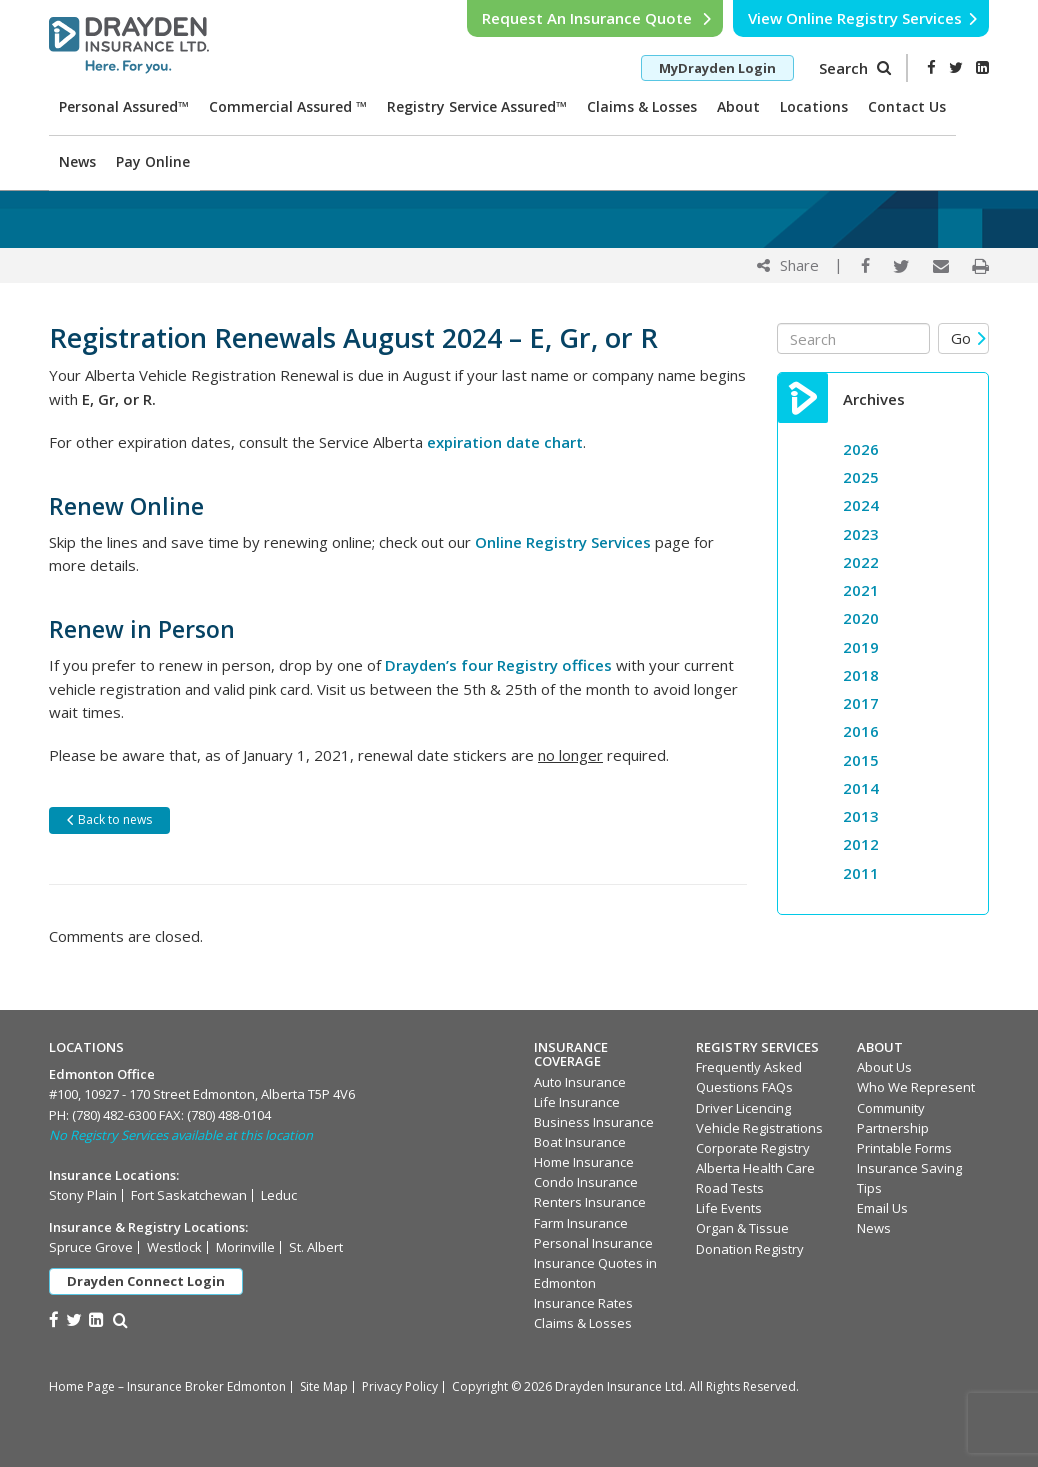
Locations (814, 106)
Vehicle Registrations (759, 1128)
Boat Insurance (580, 1142)
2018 (861, 675)
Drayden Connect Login (146, 1281)
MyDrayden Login (717, 68)
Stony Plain (83, 1195)
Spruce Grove (91, 1247)
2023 (861, 534)
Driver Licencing (743, 1108)
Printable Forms (904, 1148)
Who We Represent (916, 1087)
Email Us (882, 1208)
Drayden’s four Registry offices (500, 665)
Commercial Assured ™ (288, 106)
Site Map (324, 1386)
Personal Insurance (593, 1243)
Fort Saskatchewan (189, 1195)
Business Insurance (594, 1122)
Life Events (729, 1208)
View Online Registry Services (863, 18)
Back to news (108, 819)
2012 (861, 844)
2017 (861, 703)
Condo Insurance (586, 1182)
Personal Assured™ (124, 106)
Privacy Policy (400, 1386)
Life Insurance (577, 1102)
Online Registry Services (563, 542)
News (77, 161)
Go (969, 338)
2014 (861, 788)
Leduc (279, 1195)
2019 (861, 647)
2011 (861, 873)
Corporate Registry (753, 1148)
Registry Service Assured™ (477, 106)
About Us (884, 1067)
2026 (861, 449)
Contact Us (907, 106)
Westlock (174, 1247)
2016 (861, 731)
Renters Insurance (590, 1202)
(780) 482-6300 (114, 1115)
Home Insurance (584, 1162)
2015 (861, 760)
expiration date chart (505, 442)
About (738, 106)
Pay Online (153, 161)
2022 (861, 562)
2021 (861, 590)
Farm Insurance (581, 1223)
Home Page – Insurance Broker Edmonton (167, 1386)
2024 (861, 505)
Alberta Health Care (755, 1168)
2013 (861, 816)
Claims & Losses (642, 106)
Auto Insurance (580, 1082)
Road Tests (730, 1188)
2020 (861, 618)
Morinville (245, 1247)
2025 (861, 477)
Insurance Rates (583, 1303)
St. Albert (316, 1247)
